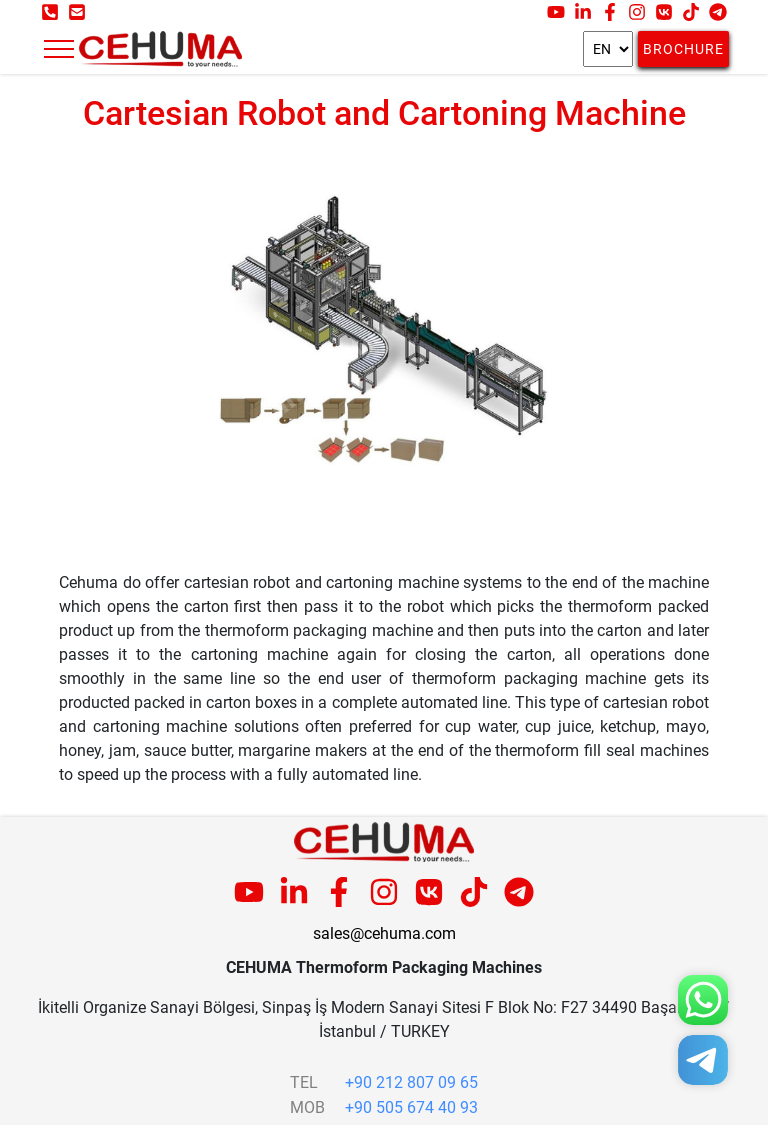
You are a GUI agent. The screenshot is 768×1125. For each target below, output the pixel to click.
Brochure (683, 49)
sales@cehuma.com (384, 933)
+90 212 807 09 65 (411, 1082)
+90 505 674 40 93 (411, 1107)
